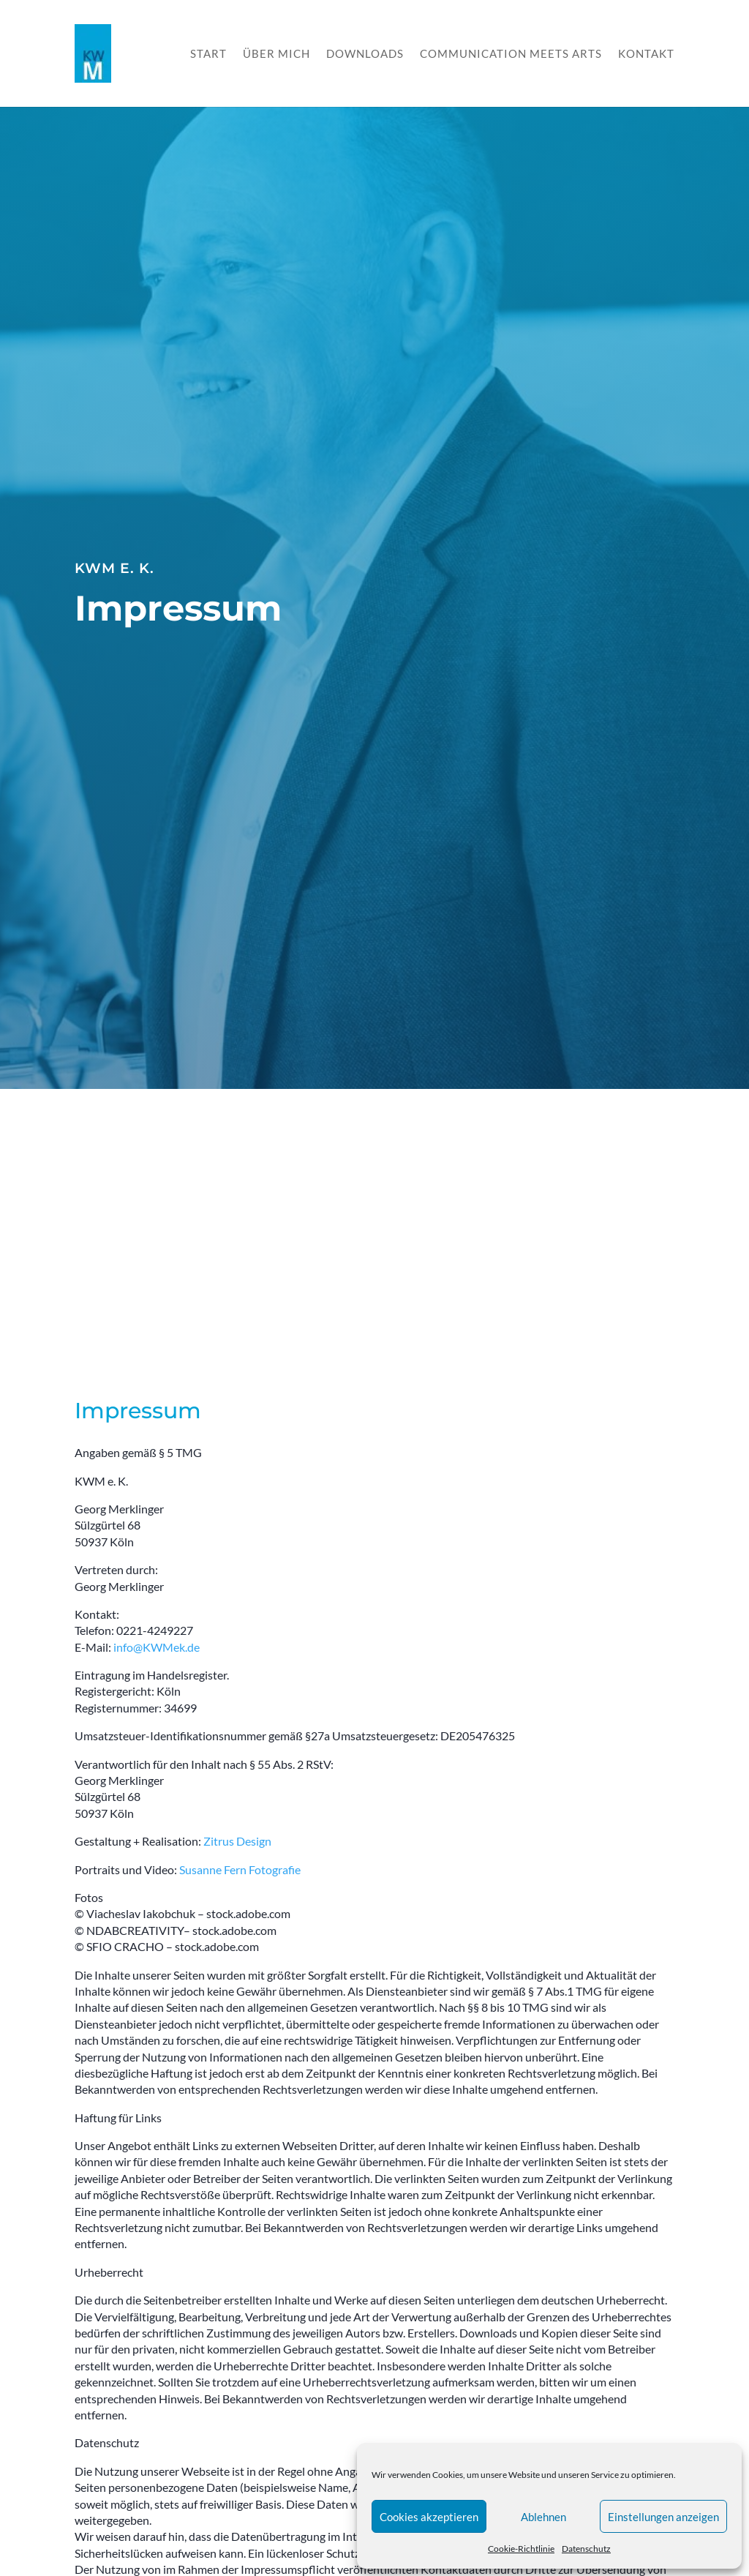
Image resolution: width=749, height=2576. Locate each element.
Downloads (365, 54)
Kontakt (646, 54)
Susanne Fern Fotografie (240, 1869)
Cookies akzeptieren (429, 2516)
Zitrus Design (237, 1841)
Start (208, 54)
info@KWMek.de (156, 1647)
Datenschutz (586, 2548)
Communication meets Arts (511, 54)
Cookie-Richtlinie (521, 2548)
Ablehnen (543, 2516)
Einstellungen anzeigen (663, 2516)
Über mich (276, 54)
